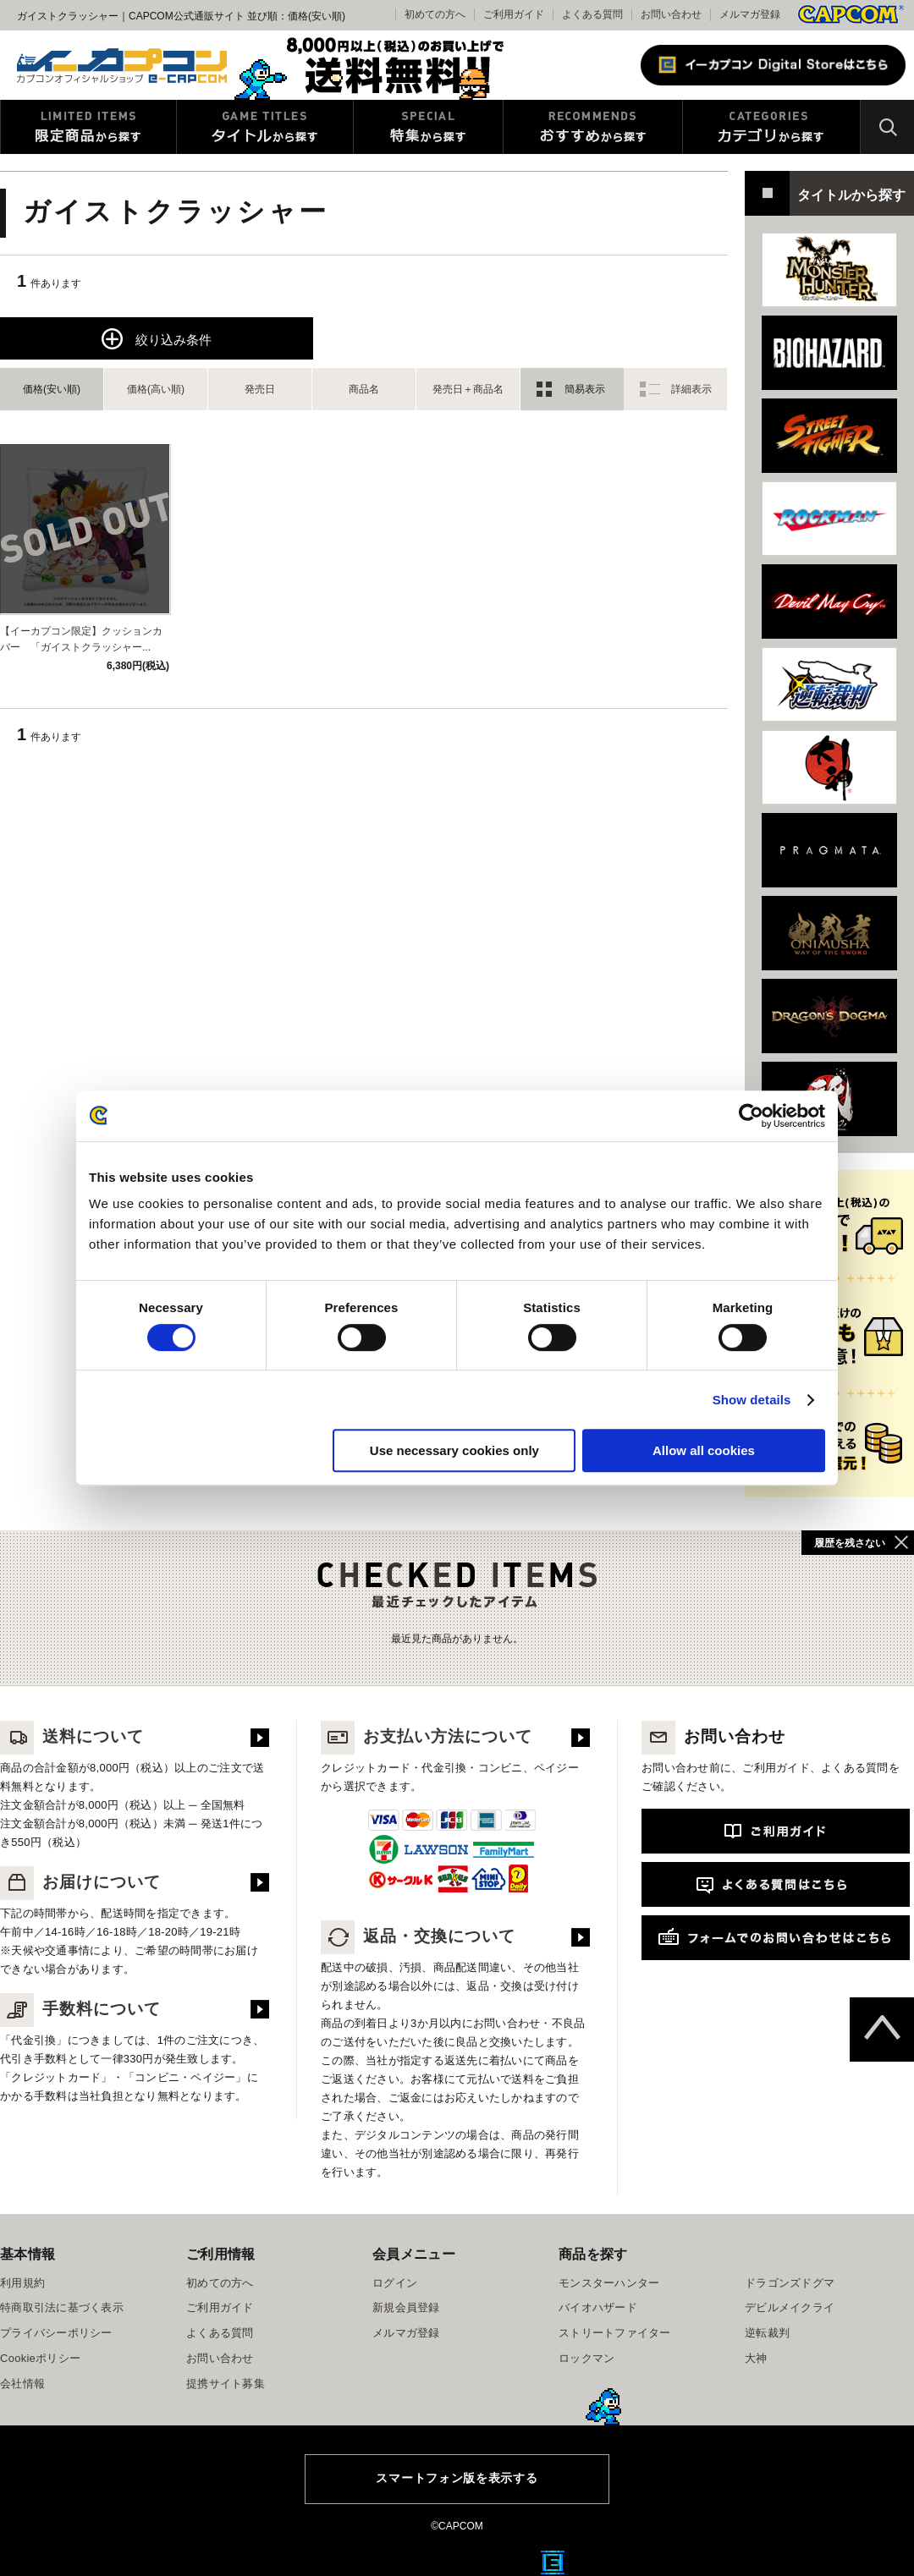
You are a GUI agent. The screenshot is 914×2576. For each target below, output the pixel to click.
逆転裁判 (767, 2332)
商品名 (364, 389)
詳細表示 (691, 389)
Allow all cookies (703, 1450)
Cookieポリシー (40, 2358)
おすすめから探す (593, 127)
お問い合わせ (671, 14)
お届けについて (80, 1882)
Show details (752, 1399)
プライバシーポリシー (56, 2332)
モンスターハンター (609, 2283)
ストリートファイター (615, 2332)
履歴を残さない (849, 1543)
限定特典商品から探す (88, 127)
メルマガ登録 (749, 14)
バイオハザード (598, 2307)
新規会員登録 (406, 2307)
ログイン (394, 2283)
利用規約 (22, 2283)
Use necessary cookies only (454, 1450)
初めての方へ (220, 2283)
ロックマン (586, 2358)
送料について (72, 1736)
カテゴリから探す (771, 127)
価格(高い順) (155, 389)
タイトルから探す (265, 127)
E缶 (552, 2562)
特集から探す (428, 127)
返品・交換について (418, 1936)
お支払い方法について (426, 1736)
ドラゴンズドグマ (789, 2283)
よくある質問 (592, 14)
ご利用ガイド (220, 2307)
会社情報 (22, 2383)
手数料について (80, 2009)
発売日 (260, 389)
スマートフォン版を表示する (456, 2478)
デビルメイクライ (789, 2307)
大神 (756, 2358)
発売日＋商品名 (468, 389)
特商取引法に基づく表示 (62, 2307)
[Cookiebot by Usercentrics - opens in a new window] (751, 1116)
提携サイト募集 (225, 2383)
